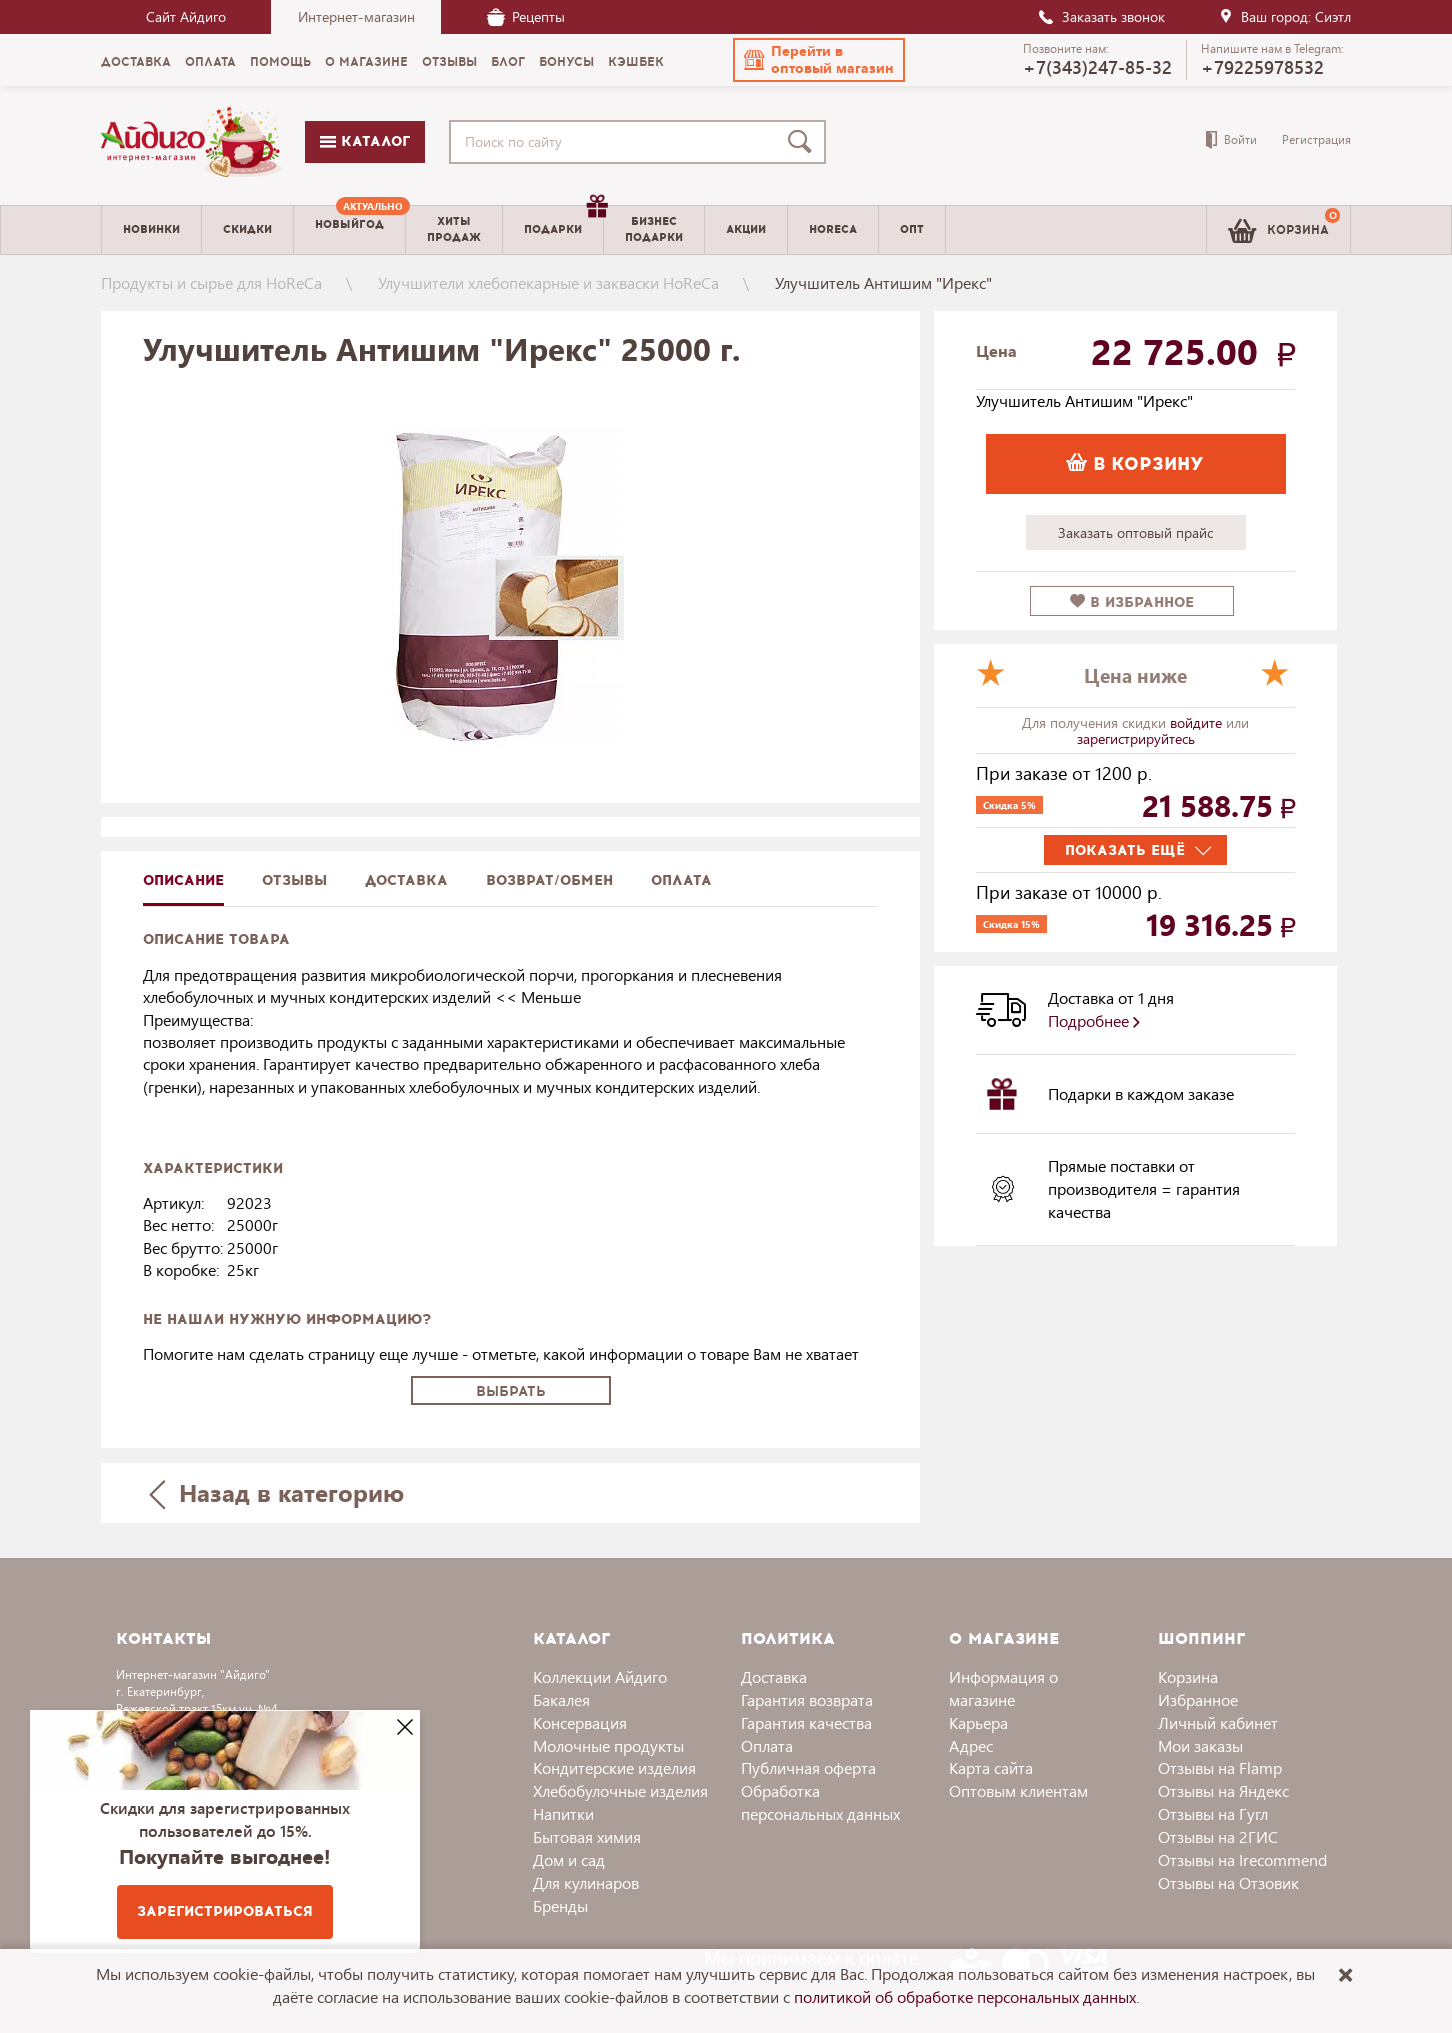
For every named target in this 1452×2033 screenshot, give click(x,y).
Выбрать (511, 1391)
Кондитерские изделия (614, 1767)
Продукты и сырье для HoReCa (211, 282)
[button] (819, 60)
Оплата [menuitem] (210, 62)
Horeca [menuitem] (833, 229)
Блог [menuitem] (508, 62)
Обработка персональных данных (820, 1802)
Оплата (681, 880)
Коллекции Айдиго (600, 1676)
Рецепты (526, 16)
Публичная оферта (808, 1767)
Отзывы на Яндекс (1223, 1790)
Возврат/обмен (549, 880)
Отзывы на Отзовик (1228, 1882)
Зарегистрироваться (225, 1911)
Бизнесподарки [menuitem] (654, 229)
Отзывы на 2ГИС (1218, 1836)
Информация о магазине (1003, 1688)
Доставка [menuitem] (136, 62)
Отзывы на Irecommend (1242, 1859)
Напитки (563, 1813)
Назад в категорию (277, 1492)
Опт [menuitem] (912, 229)
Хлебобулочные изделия (620, 1790)
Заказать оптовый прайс (1135, 532)
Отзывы (294, 880)
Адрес (971, 1745)
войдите (1198, 722)
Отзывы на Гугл (1213, 1813)
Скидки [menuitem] (247, 229)
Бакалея (561, 1699)
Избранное (1198, 1699)
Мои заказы (1200, 1745)
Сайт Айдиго (186, 16)
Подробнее (1094, 1020)
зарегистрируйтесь (1136, 738)
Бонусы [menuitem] (566, 62)
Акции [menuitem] (746, 229)
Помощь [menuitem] (280, 62)
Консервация (580, 1722)
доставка (406, 880)
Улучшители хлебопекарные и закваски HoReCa (548, 282)
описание (183, 880)
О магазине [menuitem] (366, 62)
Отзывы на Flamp (1220, 1767)
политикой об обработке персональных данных (965, 1996)
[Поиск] (804, 142)
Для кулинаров (586, 1882)
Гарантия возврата (807, 1699)
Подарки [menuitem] (563, 222)
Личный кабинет (1218, 1722)
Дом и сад (569, 1859)
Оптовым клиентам (1018, 1790)
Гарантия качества (806, 1722)
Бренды (560, 1905)
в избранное (1132, 602)
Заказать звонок (1101, 16)
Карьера (978, 1722)
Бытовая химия (587, 1836)
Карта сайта (991, 1767)
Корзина (1188, 1676)
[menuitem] (349, 230)
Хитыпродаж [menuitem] (454, 229)
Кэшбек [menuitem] (636, 62)
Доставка (774, 1676)
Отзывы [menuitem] (449, 62)
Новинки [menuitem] (151, 229)
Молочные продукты (608, 1745)
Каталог (365, 141)
